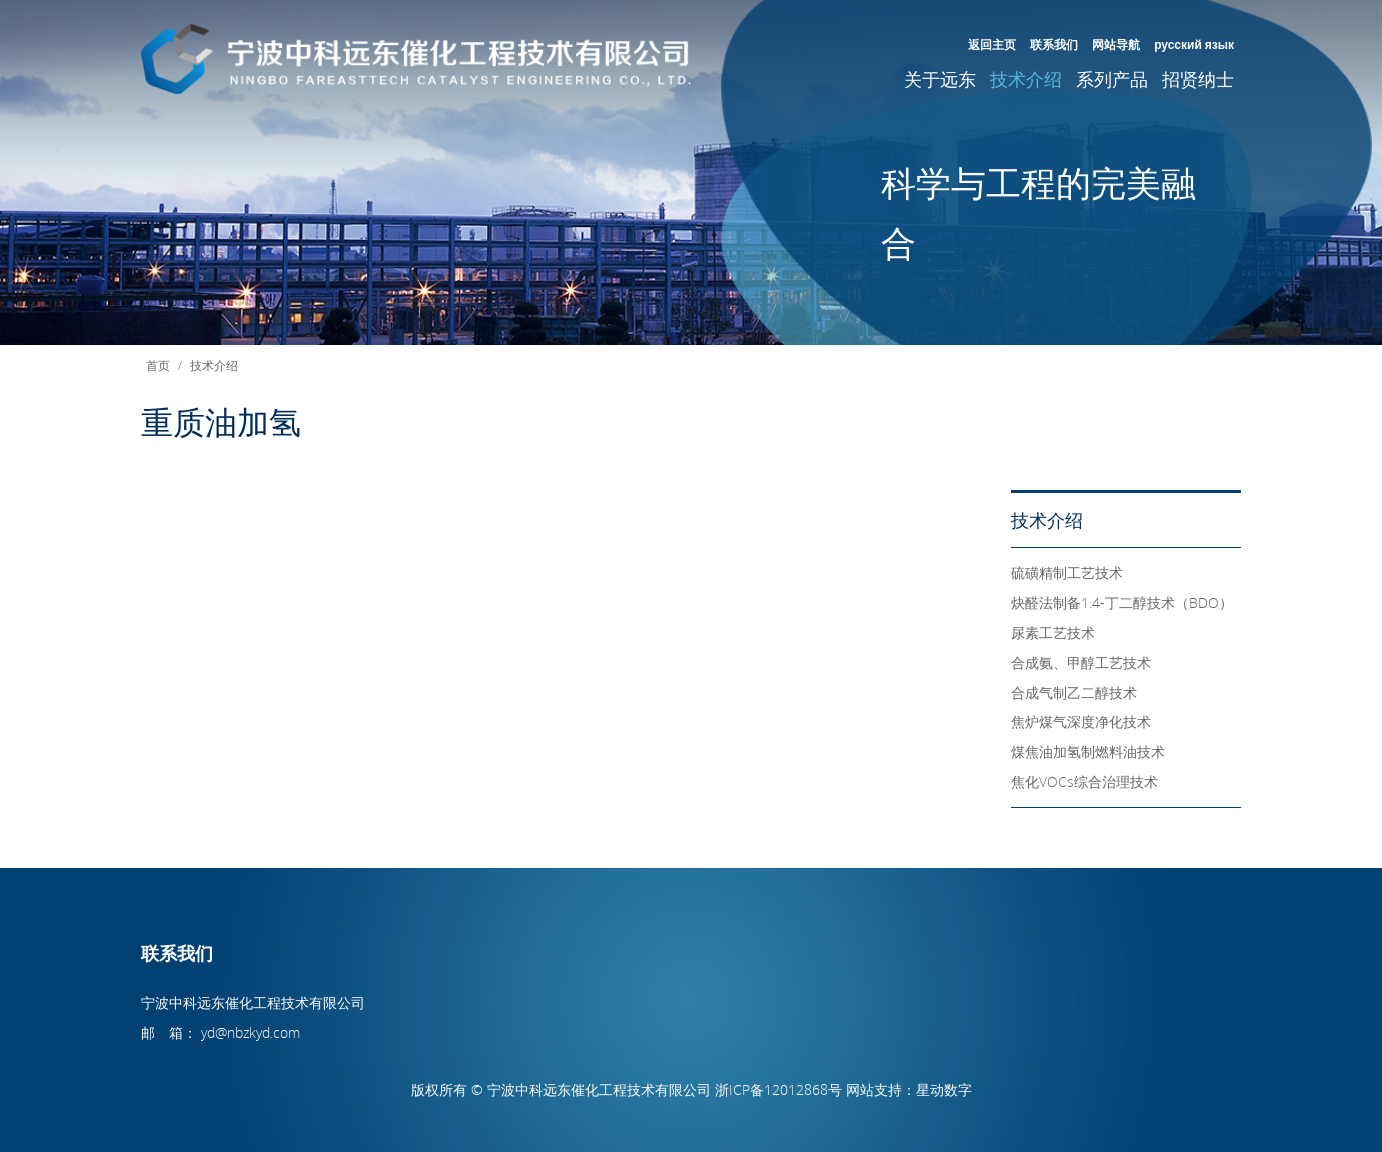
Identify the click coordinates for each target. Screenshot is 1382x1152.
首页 (158, 365)
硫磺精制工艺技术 (1067, 572)
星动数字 (944, 1089)
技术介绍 (1026, 79)
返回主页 (992, 44)
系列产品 (1112, 79)
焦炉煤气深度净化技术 (1081, 721)
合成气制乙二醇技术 (1074, 692)
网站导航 (1116, 44)
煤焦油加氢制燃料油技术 (1088, 751)
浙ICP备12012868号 (778, 1089)
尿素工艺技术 (1053, 632)
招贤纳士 (1198, 79)
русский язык (1194, 44)
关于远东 (940, 79)
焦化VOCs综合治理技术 (1084, 781)
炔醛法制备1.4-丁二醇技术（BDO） (1122, 602)
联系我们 (1054, 44)
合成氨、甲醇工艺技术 (1081, 662)
